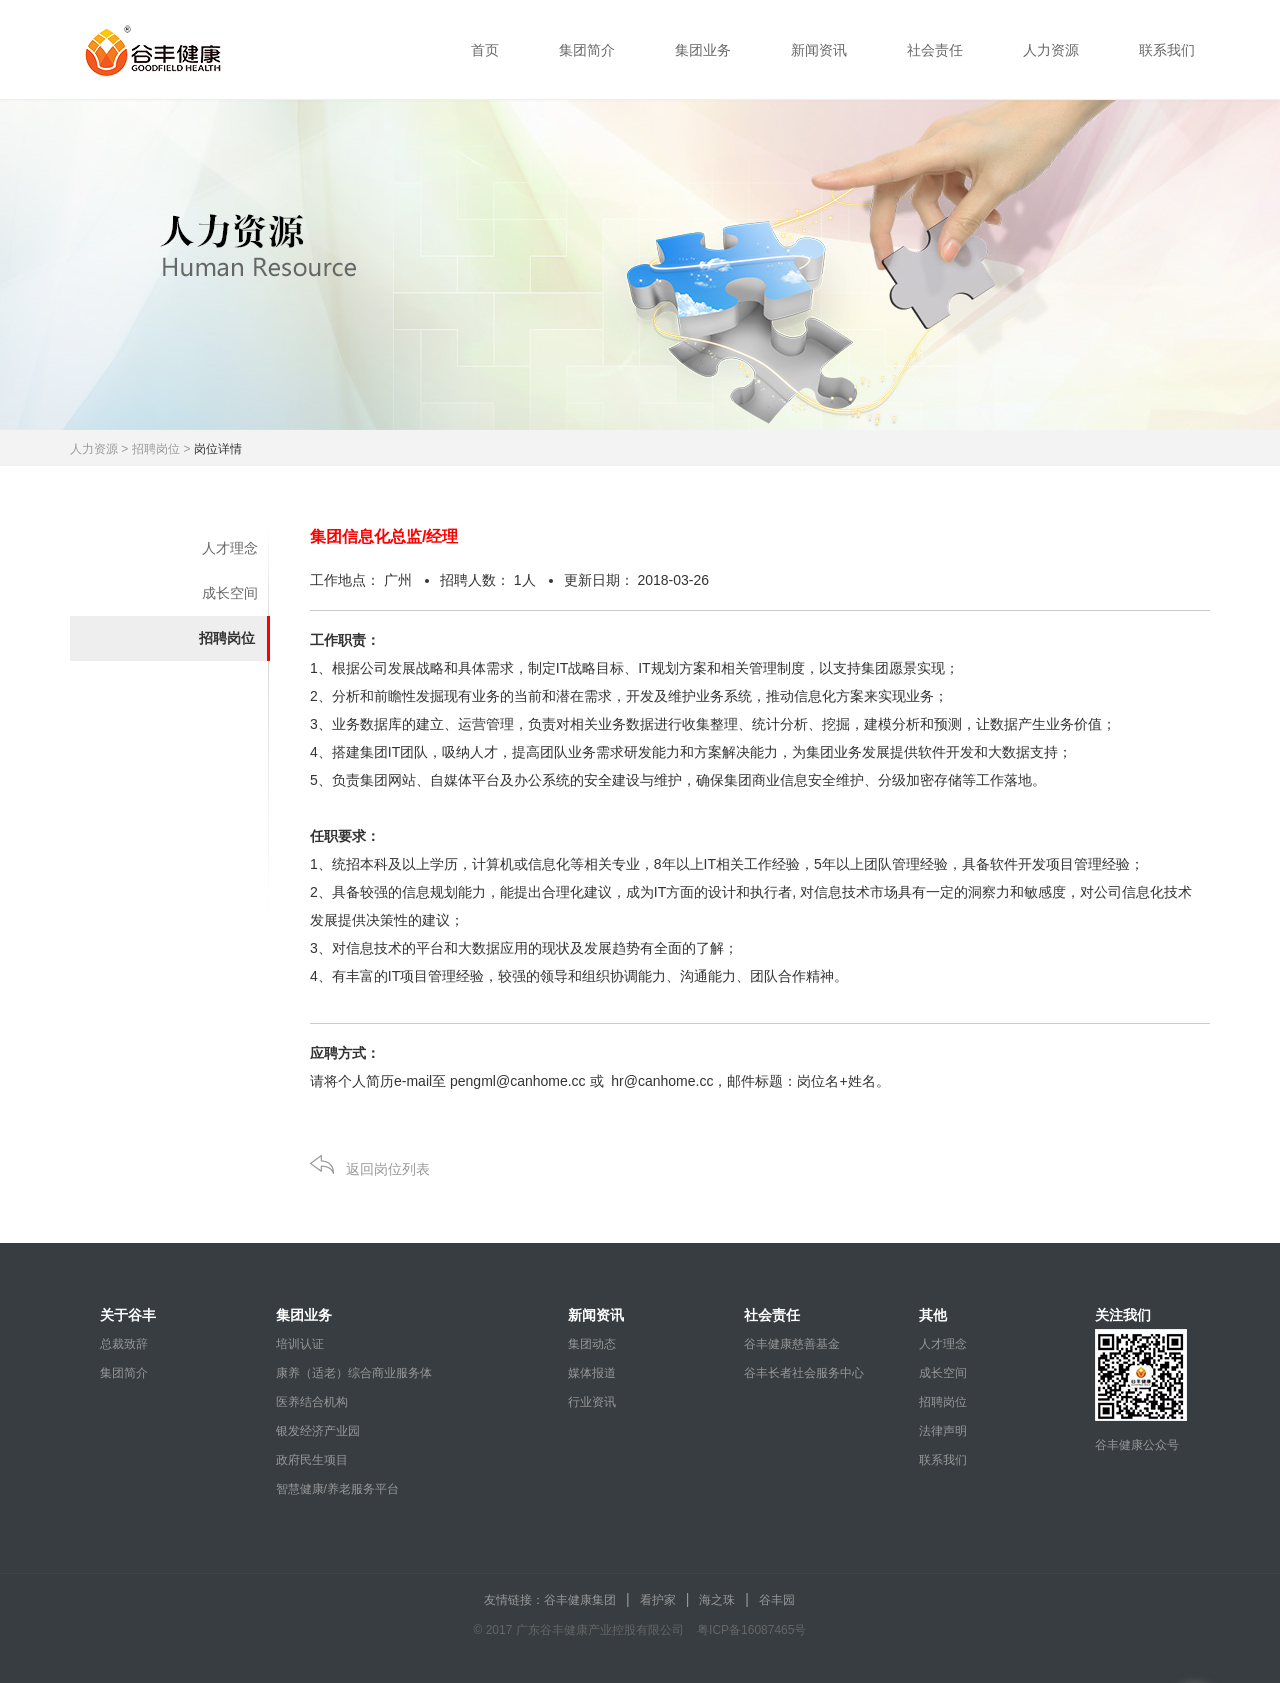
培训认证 (300, 1344)
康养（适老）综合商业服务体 (354, 1373)
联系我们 (1167, 50)
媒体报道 (592, 1373)
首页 (485, 50)
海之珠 (717, 1600)
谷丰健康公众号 (1137, 1445)
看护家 (658, 1600)
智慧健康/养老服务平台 (337, 1489)
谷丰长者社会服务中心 (804, 1373)
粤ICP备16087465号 (751, 1630)
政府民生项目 (312, 1460)
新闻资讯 (819, 50)
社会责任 (935, 50)
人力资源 (1051, 50)
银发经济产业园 (318, 1431)
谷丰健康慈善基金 (792, 1344)
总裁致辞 (124, 1344)
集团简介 (587, 50)
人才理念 (230, 548)
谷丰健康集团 (580, 1600)
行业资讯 (592, 1402)
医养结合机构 (312, 1402)
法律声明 (943, 1431)
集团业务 (703, 50)
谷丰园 (777, 1600)
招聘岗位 (227, 638)
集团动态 (592, 1344)
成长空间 (230, 593)
